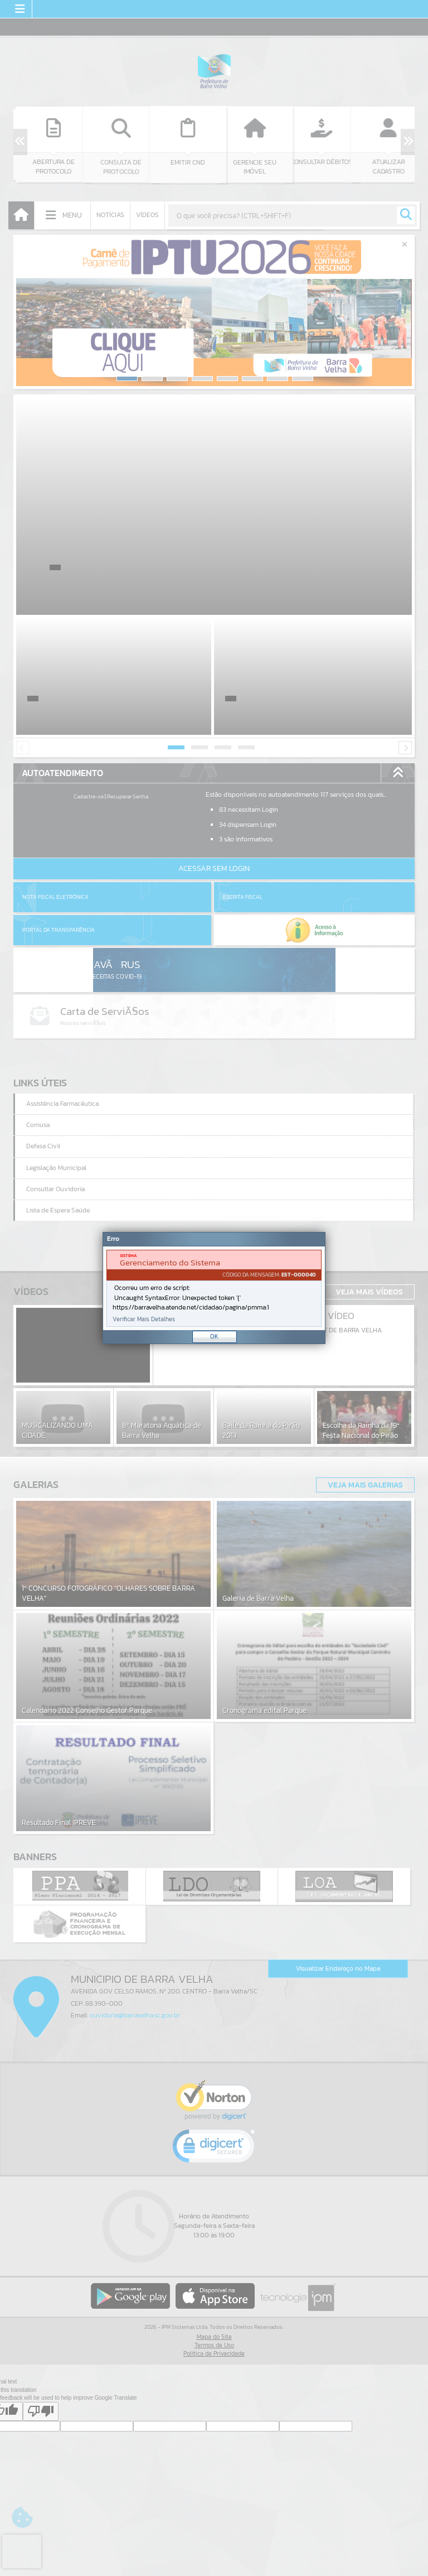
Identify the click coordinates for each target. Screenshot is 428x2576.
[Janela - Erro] (214, 1288)
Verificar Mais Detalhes (144, 1319)
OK (214, 1336)
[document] (214, 1288)
